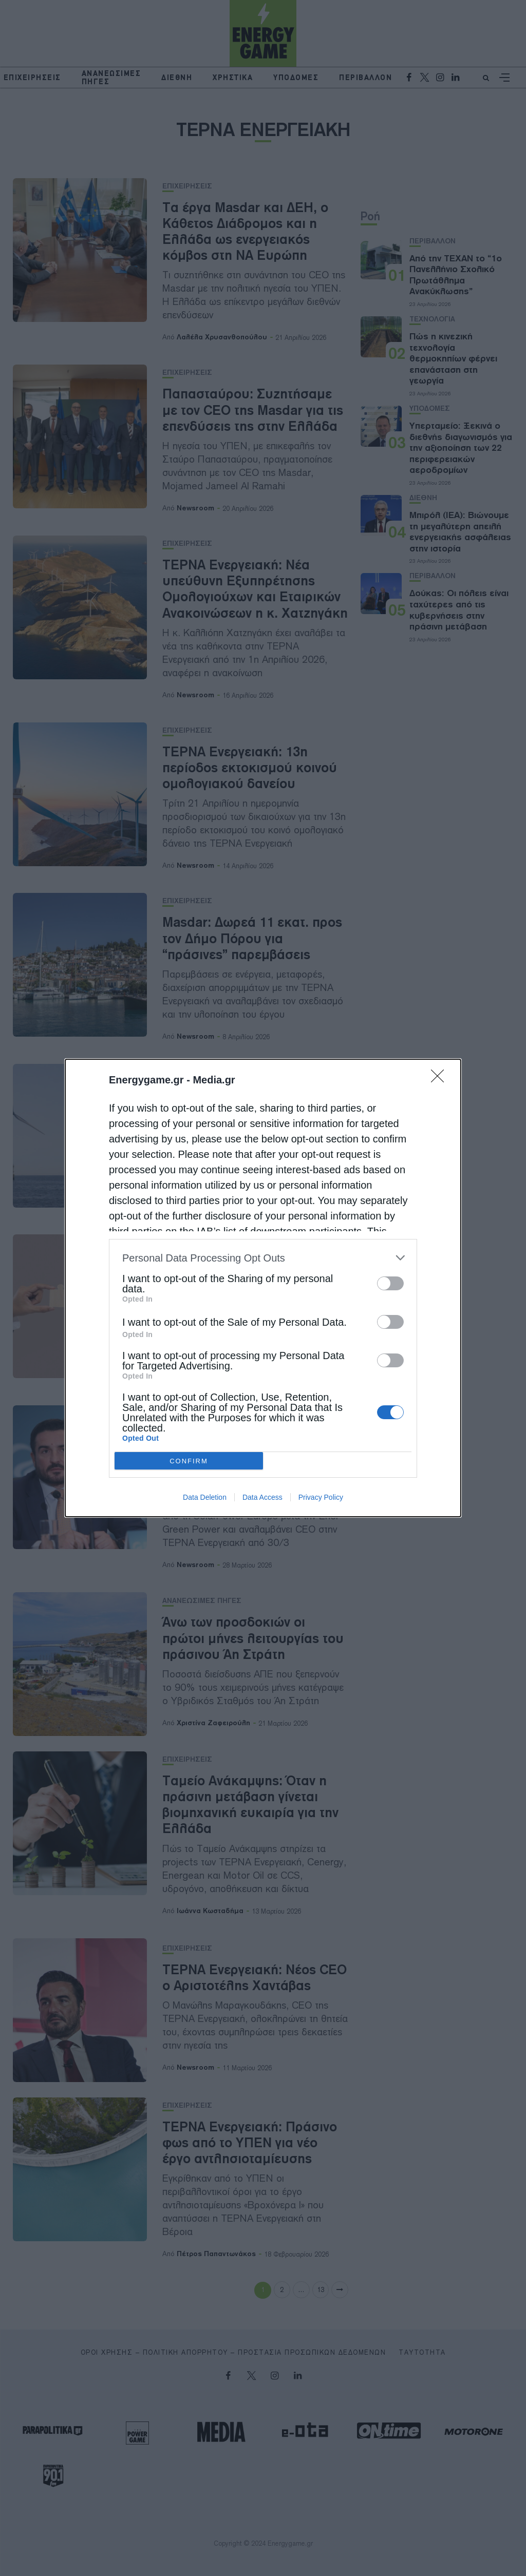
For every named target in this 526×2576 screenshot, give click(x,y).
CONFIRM (189, 1460)
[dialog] (263, 1288)
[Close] (440, 1079)
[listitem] (263, 1257)
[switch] (390, 1283)
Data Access (262, 1497)
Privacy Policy (320, 1497)
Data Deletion (205, 1497)
